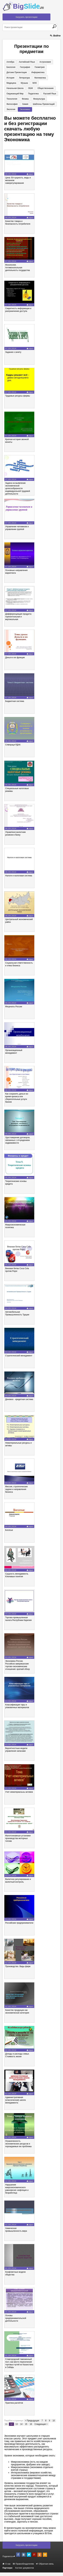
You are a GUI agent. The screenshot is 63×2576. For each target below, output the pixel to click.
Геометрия (36, 67)
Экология (35, 105)
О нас (7, 2567)
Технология (27, 94)
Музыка (51, 78)
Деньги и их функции (15, 655)
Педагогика (51, 89)
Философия (26, 100)
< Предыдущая (32, 2424)
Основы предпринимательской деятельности (15, 2321)
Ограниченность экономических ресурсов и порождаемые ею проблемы (18, 2146)
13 (16, 2428)
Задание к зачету (13, 348)
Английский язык (25, 62)
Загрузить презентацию (26, 17)
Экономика (48, 105)
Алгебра (10, 62)
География (23, 67)
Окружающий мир (33, 89)
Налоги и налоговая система (18, 874)
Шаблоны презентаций (17, 105)
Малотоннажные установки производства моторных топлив (18, 1840)
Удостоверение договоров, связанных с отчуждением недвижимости (17, 1139)
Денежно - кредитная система (19, 1399)
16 (31, 2428)
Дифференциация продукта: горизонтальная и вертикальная (18, 614)
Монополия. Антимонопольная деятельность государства (17, 264)
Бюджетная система (14, 699)
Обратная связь (45, 2567)
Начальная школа (21, 83)
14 (21, 2428)
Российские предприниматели (19, 1925)
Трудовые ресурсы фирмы (17, 392)
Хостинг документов (24, 2571)
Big (28, 6)
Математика (26, 78)
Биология (10, 67)
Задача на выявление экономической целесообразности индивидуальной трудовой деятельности (17, 485)
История (50, 73)
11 (6, 2428)
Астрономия (42, 62)
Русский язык (12, 94)
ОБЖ (36, 83)
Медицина (39, 78)
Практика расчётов (14, 2406)
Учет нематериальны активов (19, 1793)
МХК (8, 83)
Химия (38, 100)
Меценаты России (13, 1005)
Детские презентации (16, 73)
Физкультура (12, 100)
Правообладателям (23, 2567)
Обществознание (14, 89)
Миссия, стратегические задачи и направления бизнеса (16, 1489)
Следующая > (41, 2428)
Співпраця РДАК (12, 742)
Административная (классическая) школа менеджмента (15, 2102)
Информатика (36, 73)
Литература (11, 78)
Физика (39, 94)
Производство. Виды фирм (17, 1968)
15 (26, 2428)
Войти (55, 35)
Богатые (9, 1530)
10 (54, 2424)
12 (11, 2428)
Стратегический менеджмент (18, 1355)
